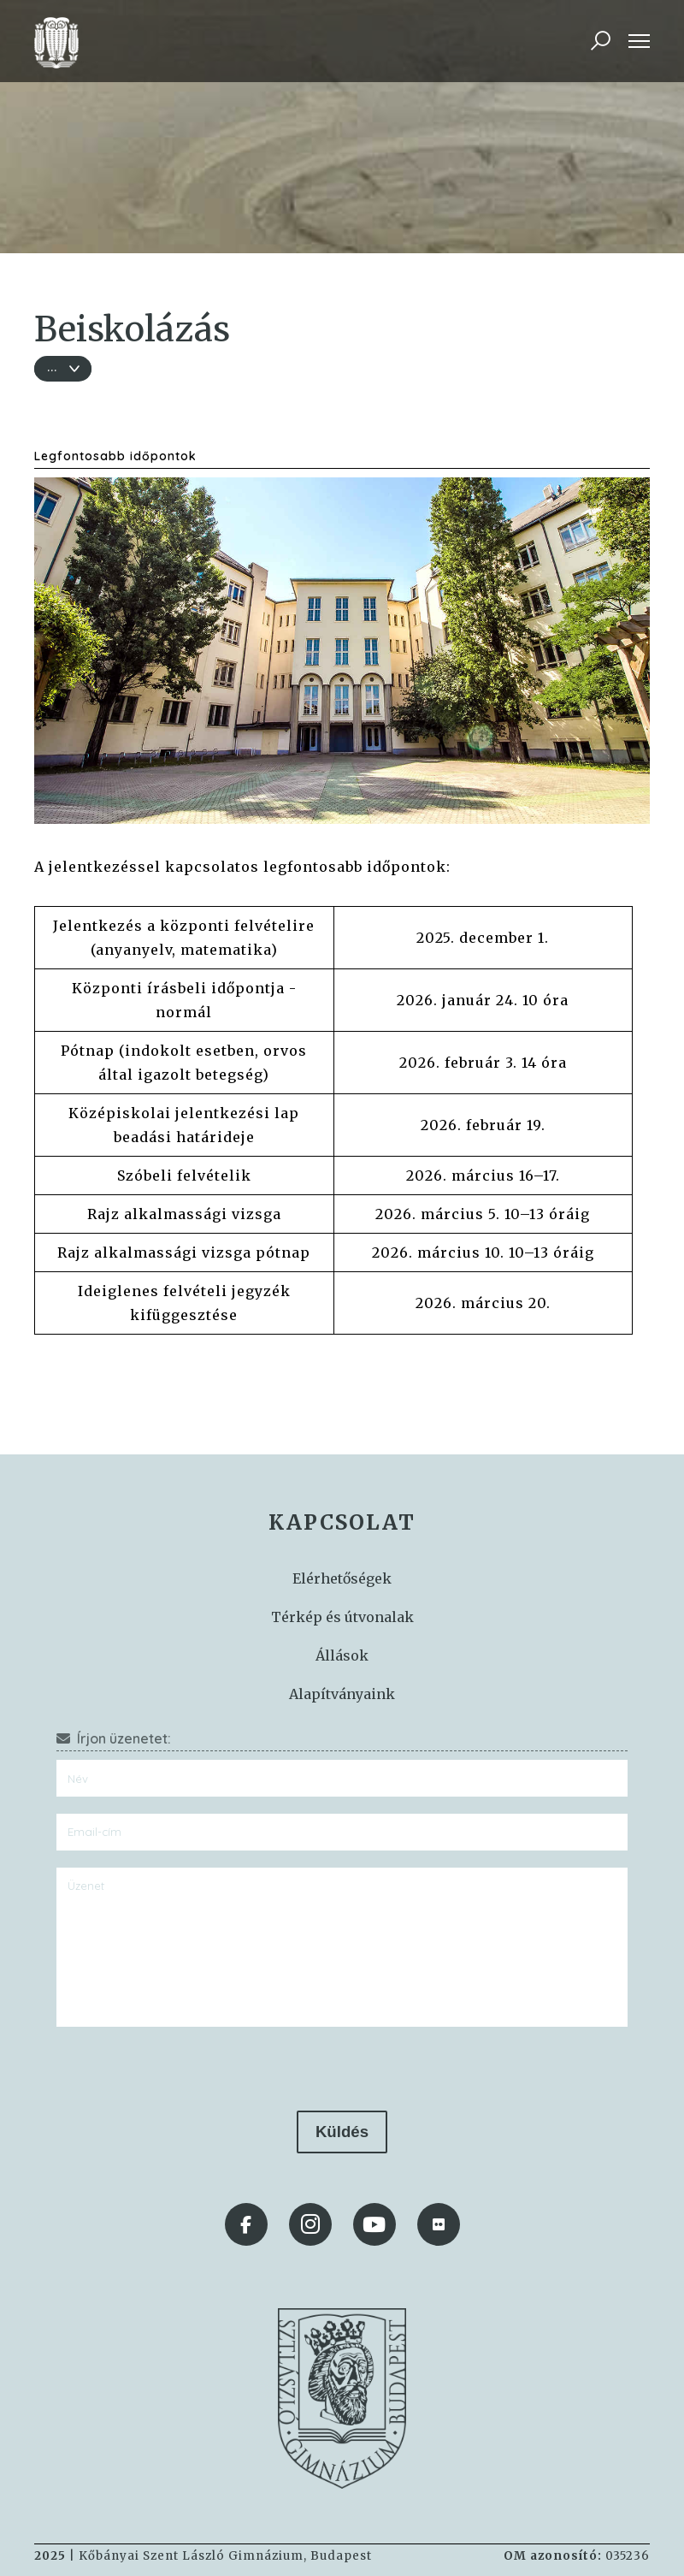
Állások (342, 1655)
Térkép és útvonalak (342, 1617)
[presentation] (342, 2068)
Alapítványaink (342, 1694)
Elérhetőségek (342, 1578)
